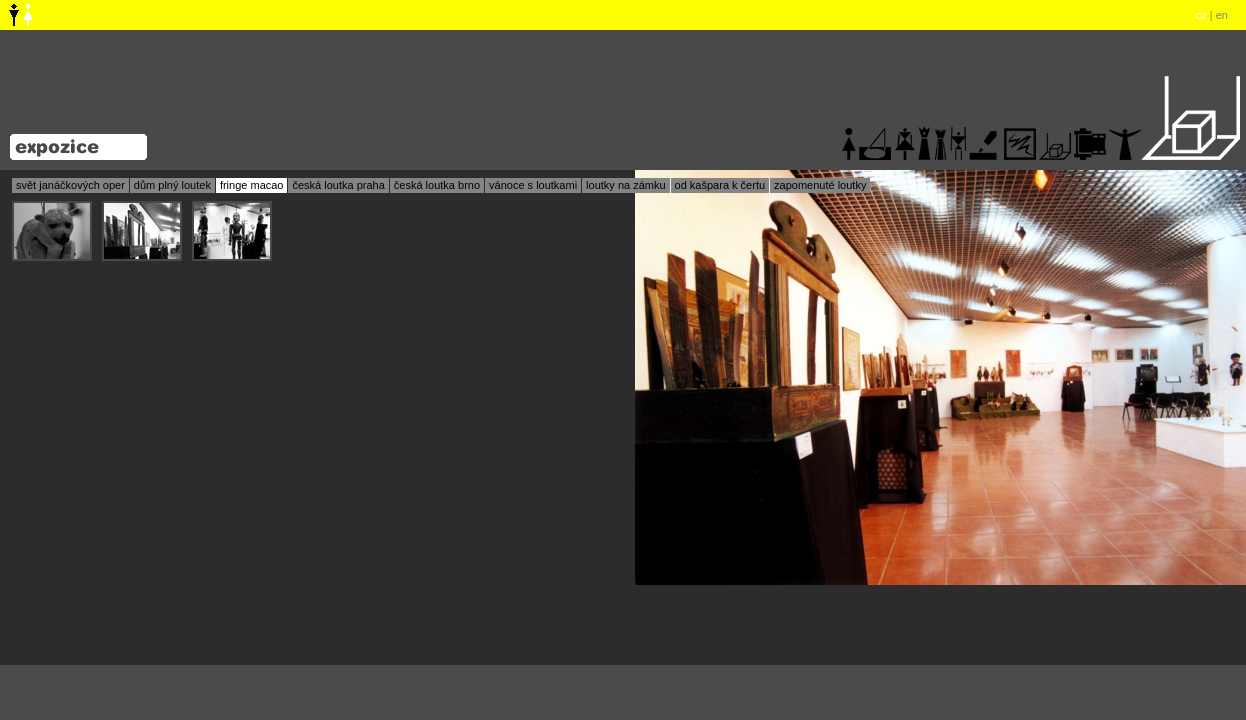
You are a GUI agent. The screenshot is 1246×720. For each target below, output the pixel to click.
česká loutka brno (437, 185)
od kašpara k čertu (720, 185)
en (1222, 15)
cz (1201, 15)
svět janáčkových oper (70, 185)
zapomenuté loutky (820, 185)
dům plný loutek (172, 185)
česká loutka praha (338, 185)
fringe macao (252, 185)
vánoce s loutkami (533, 185)
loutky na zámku (625, 185)
